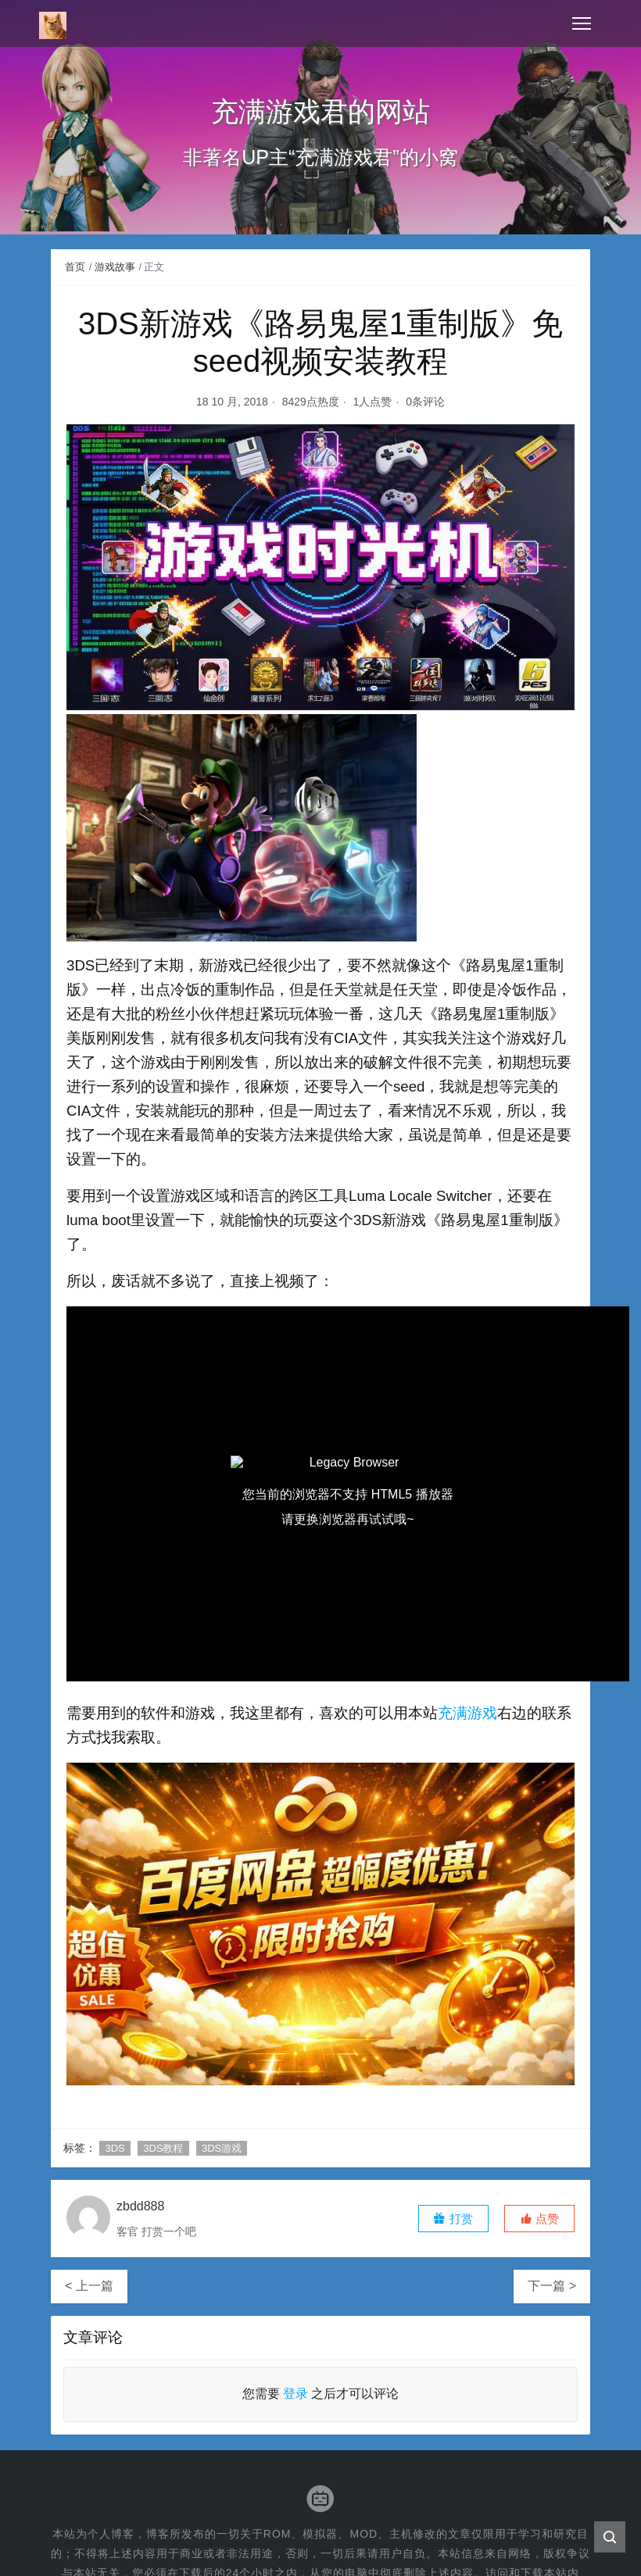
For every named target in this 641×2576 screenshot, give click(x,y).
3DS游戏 (222, 2148)
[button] (539, 2218)
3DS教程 (163, 2148)
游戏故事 (115, 267)
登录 (295, 2393)
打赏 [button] (452, 2218)
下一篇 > (552, 2285)
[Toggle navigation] (581, 23)
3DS (114, 2148)
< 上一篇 (89, 2285)
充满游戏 (467, 1713)
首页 (75, 267)
